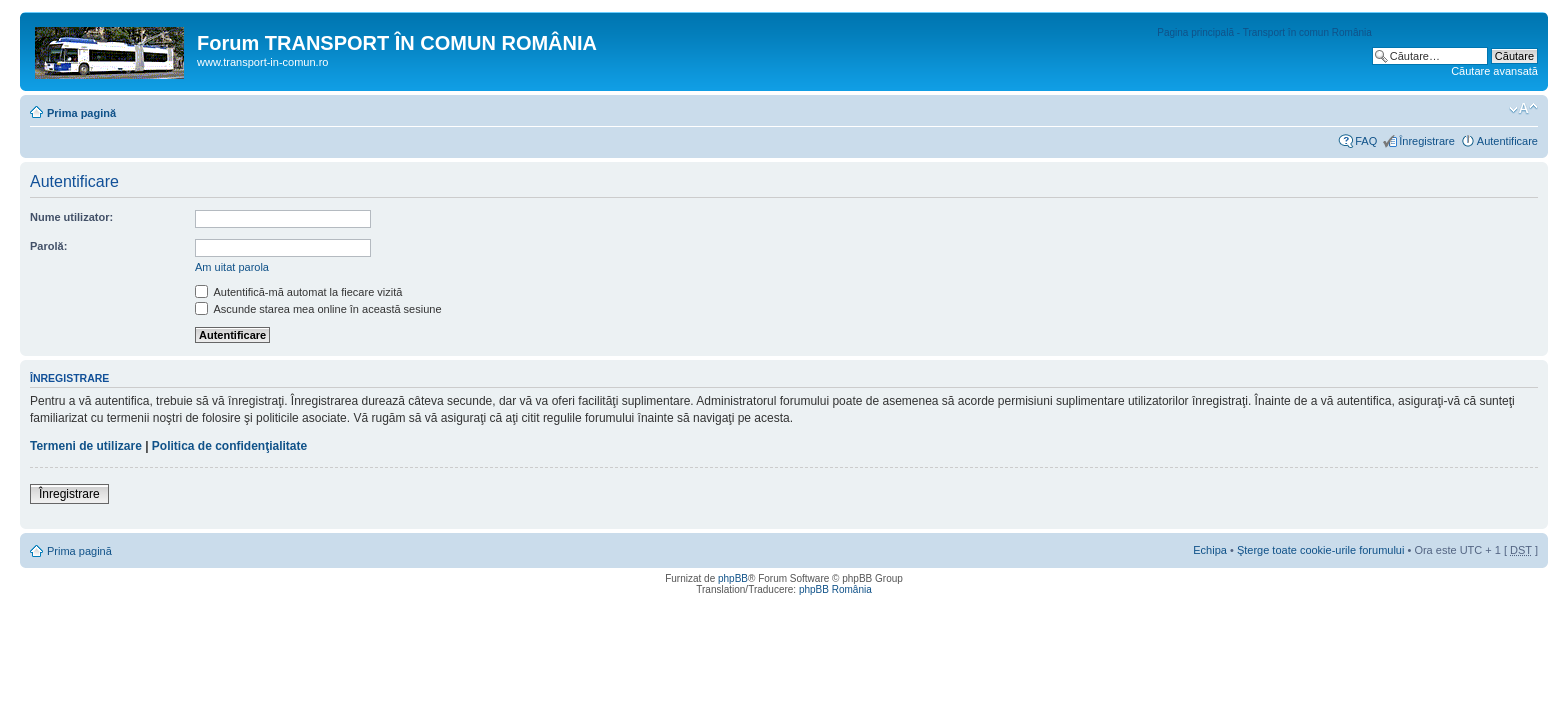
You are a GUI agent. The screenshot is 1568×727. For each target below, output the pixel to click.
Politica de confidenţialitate (229, 446)
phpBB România (835, 589)
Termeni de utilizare (86, 446)
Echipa (1210, 550)
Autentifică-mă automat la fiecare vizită (298, 292)
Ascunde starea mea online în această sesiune (318, 309)
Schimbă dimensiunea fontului (1523, 109)
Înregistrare (1427, 141)
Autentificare (1507, 141)
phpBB (733, 578)
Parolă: (48, 246)
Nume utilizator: (71, 217)
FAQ (1366, 141)
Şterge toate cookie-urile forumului (1321, 550)
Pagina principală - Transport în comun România (1264, 32)
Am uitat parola (232, 267)
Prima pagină (81, 113)
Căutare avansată (1494, 71)
